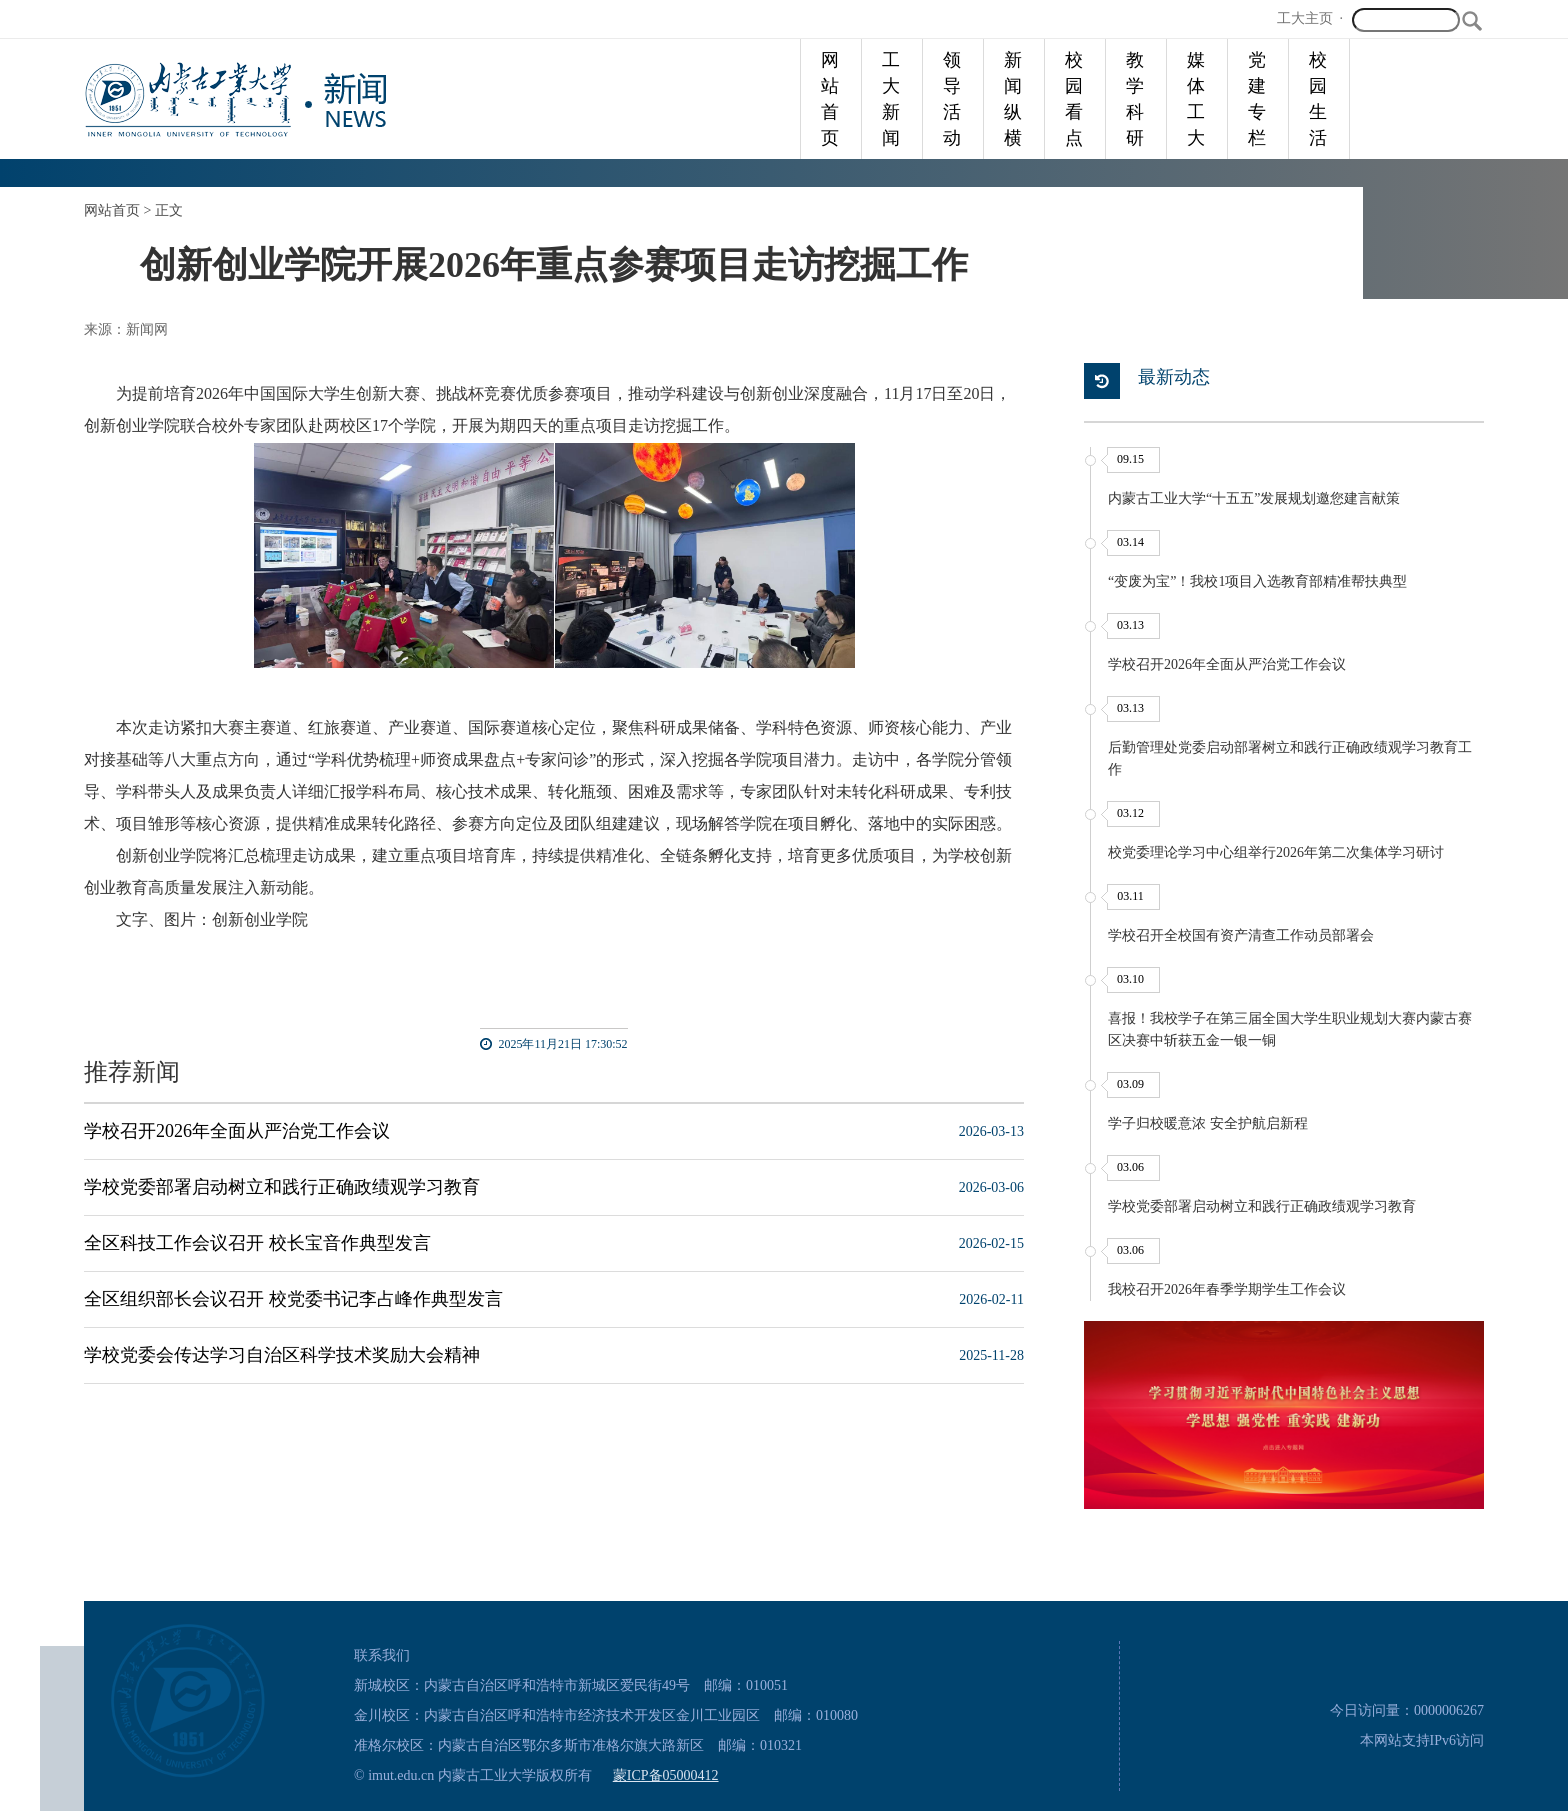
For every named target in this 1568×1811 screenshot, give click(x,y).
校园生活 (1318, 99)
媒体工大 (1196, 99)
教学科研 (1135, 99)
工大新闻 (891, 99)
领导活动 (952, 99)
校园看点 (1074, 99)
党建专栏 (1257, 99)
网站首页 (830, 99)
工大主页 (1305, 18)
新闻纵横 (1013, 99)
